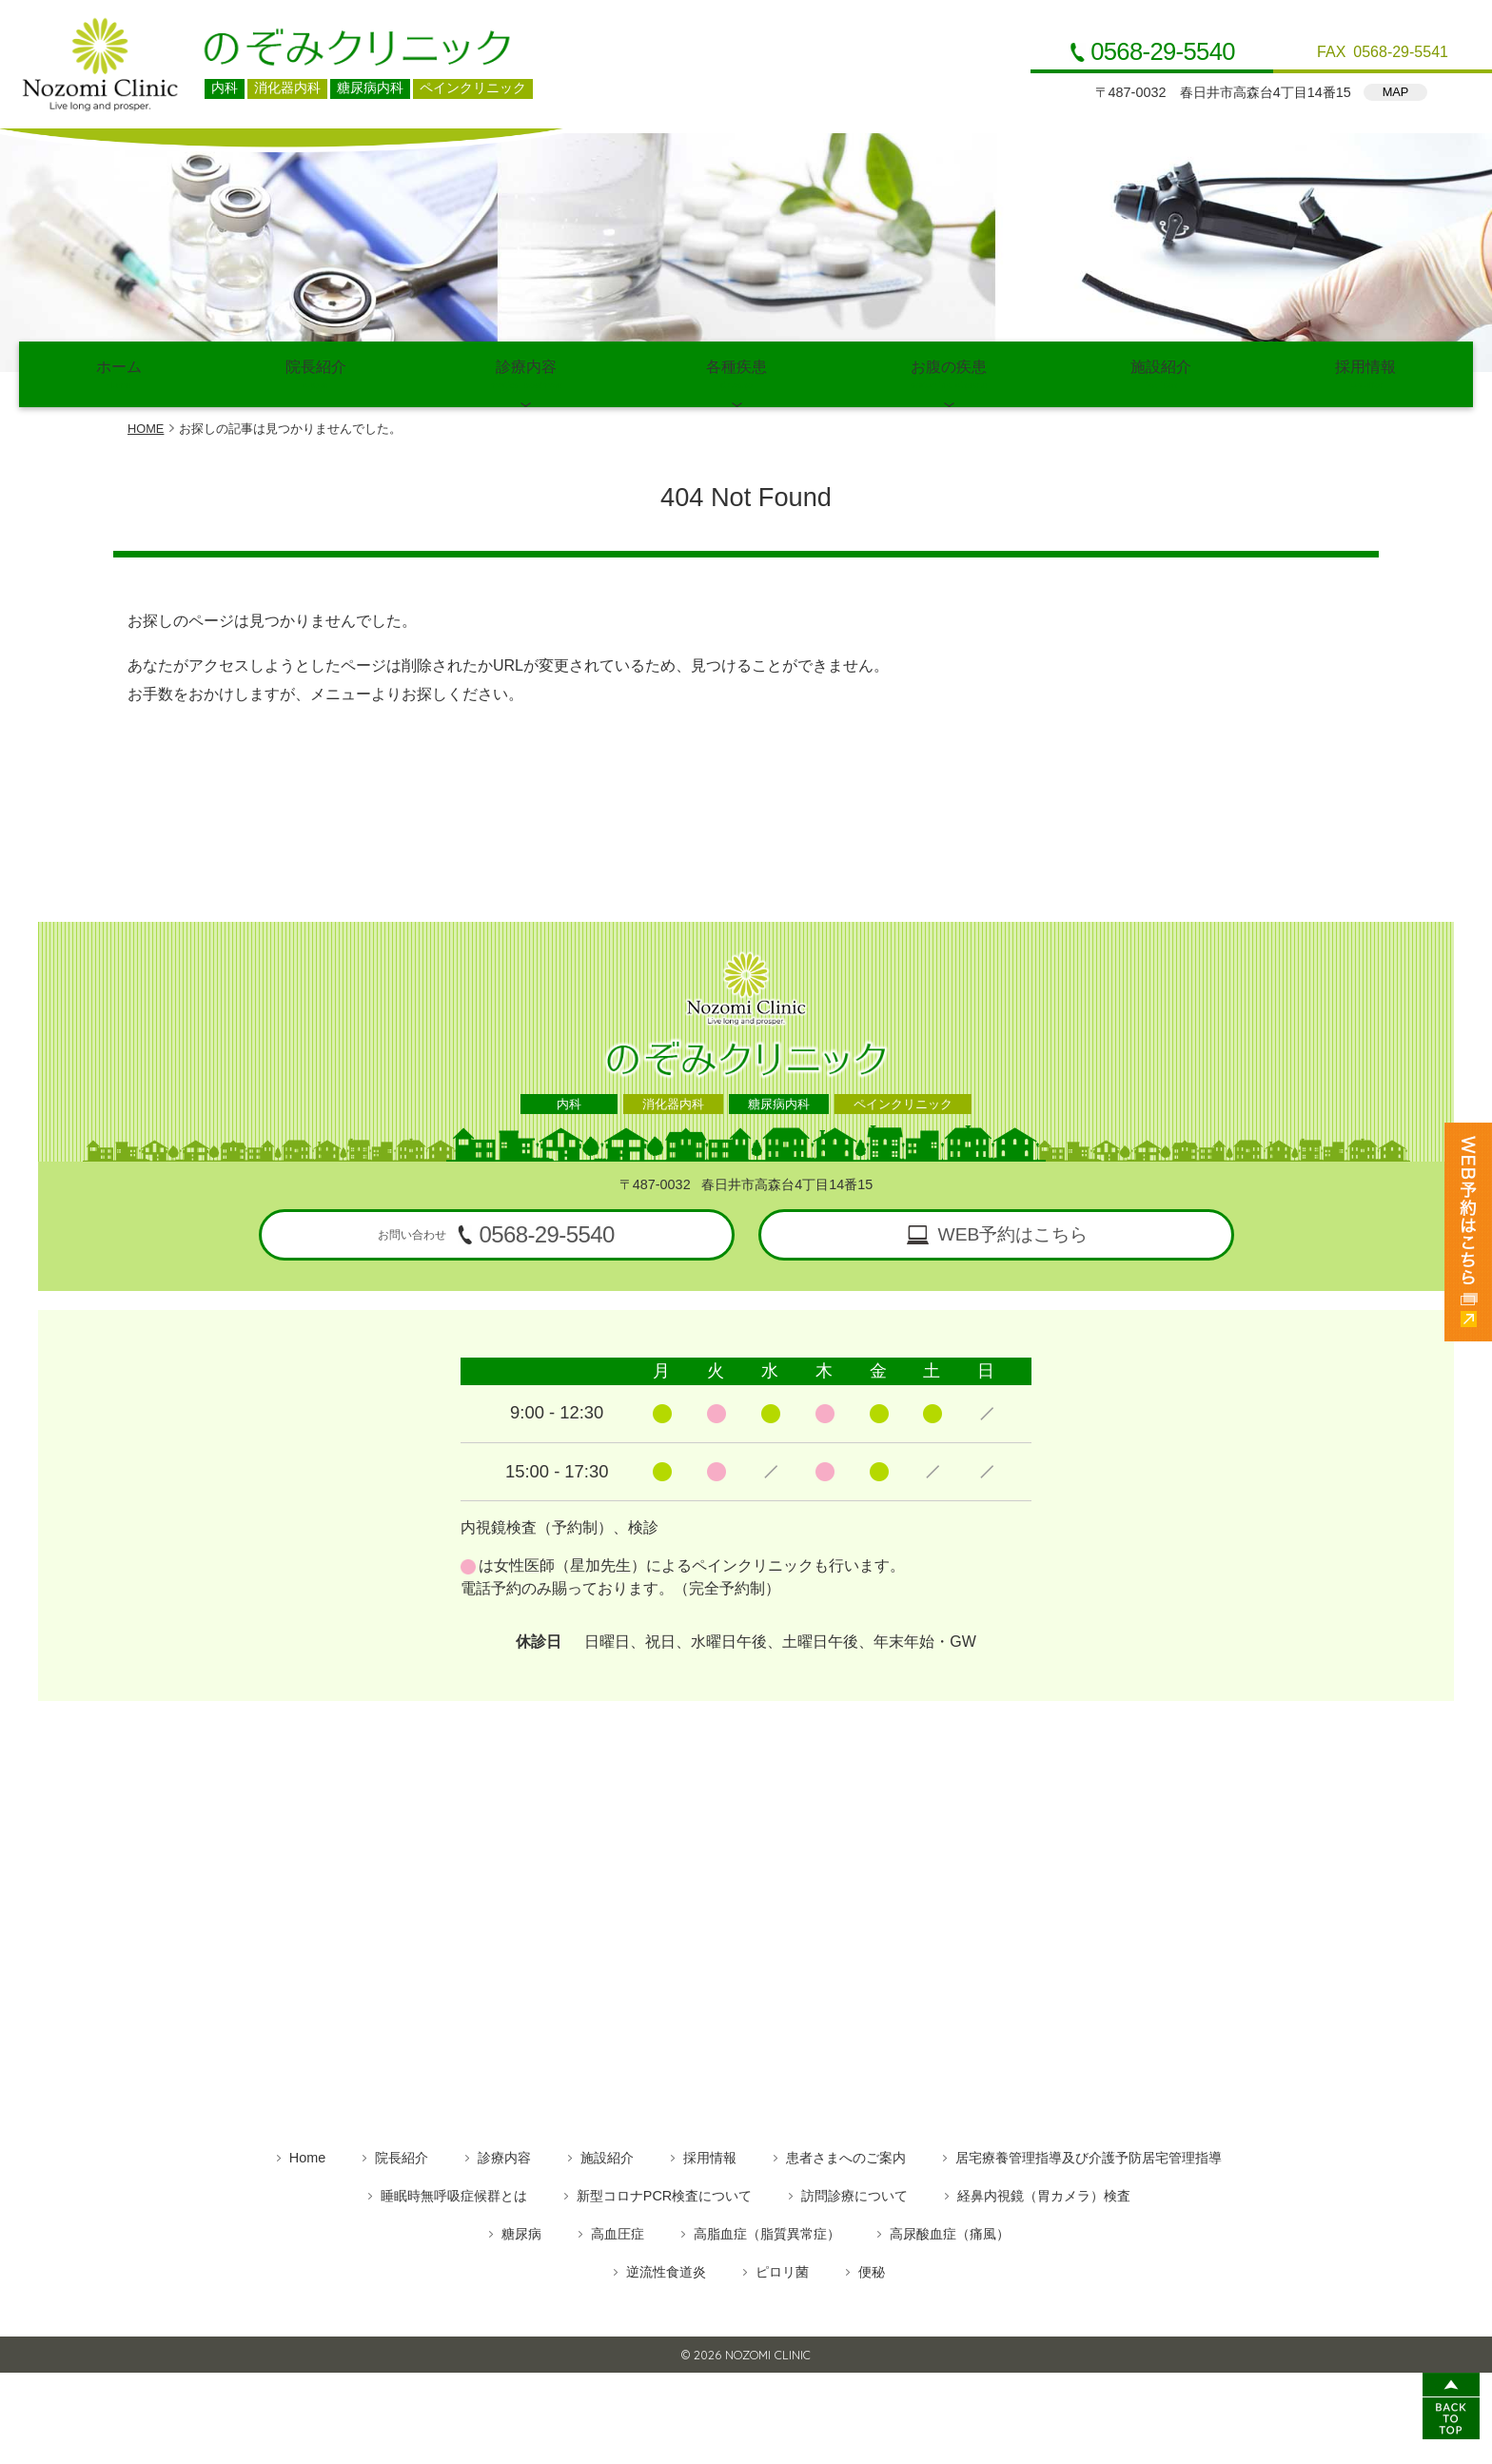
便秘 (871, 2268)
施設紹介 (1161, 372)
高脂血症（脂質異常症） (767, 2230)
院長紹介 (315, 372)
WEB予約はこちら (1013, 1231)
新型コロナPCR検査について (664, 2192)
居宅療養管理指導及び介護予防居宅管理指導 (1088, 2153)
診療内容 (526, 372)
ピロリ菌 (782, 2268)
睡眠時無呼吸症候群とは (454, 2192)
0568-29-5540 (1162, 52)
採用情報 (1366, 372)
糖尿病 (521, 2230)
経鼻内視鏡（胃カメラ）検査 (1043, 2192)
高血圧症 (617, 2230)
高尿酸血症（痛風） (950, 2230)
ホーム (118, 372)
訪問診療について (854, 2192)
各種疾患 (737, 372)
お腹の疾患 (949, 372)
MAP (1396, 92)
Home (307, 2153)
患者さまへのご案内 (846, 2153)
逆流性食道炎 (666, 2268)
